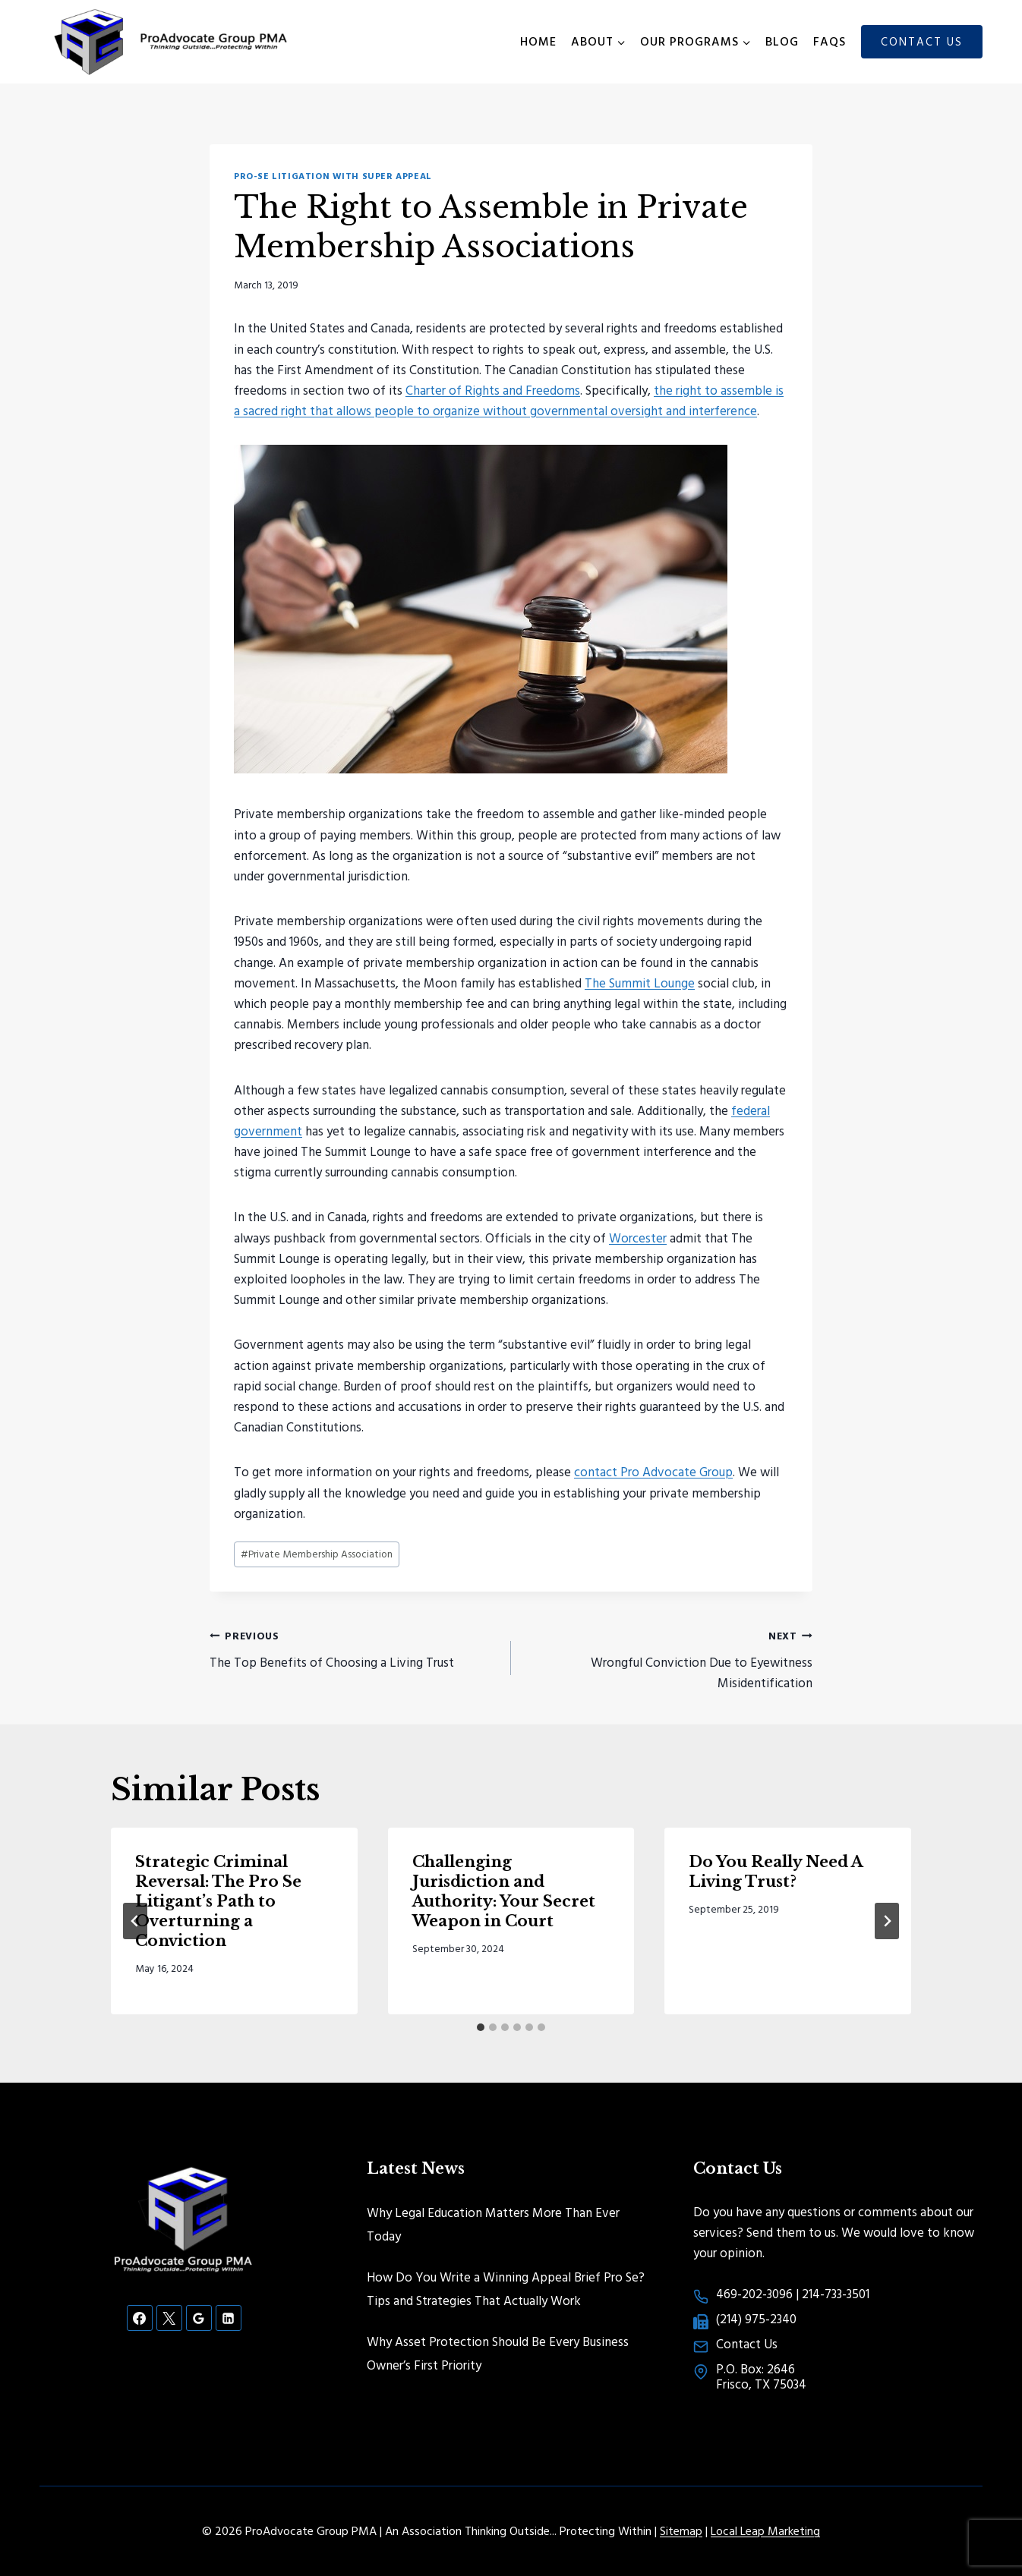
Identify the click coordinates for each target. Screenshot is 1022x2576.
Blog (782, 41)
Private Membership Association (317, 1553)
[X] (169, 2318)
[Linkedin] (228, 2318)
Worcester (638, 1237)
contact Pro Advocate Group (653, 1471)
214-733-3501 (835, 2293)
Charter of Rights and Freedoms (492, 389)
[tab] (480, 2027)
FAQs (829, 41)
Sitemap (681, 2530)
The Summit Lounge (640, 982)
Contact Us (922, 41)
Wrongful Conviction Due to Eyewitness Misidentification (668, 1658)
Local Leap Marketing (765, 2530)
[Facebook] (140, 2318)
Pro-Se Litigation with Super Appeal (333, 175)
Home (538, 41)
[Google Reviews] (199, 2318)
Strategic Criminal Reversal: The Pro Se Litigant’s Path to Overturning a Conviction (218, 1901)
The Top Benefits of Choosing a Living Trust (354, 1647)
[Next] (887, 1921)
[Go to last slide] (135, 1921)
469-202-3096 (754, 2293)
